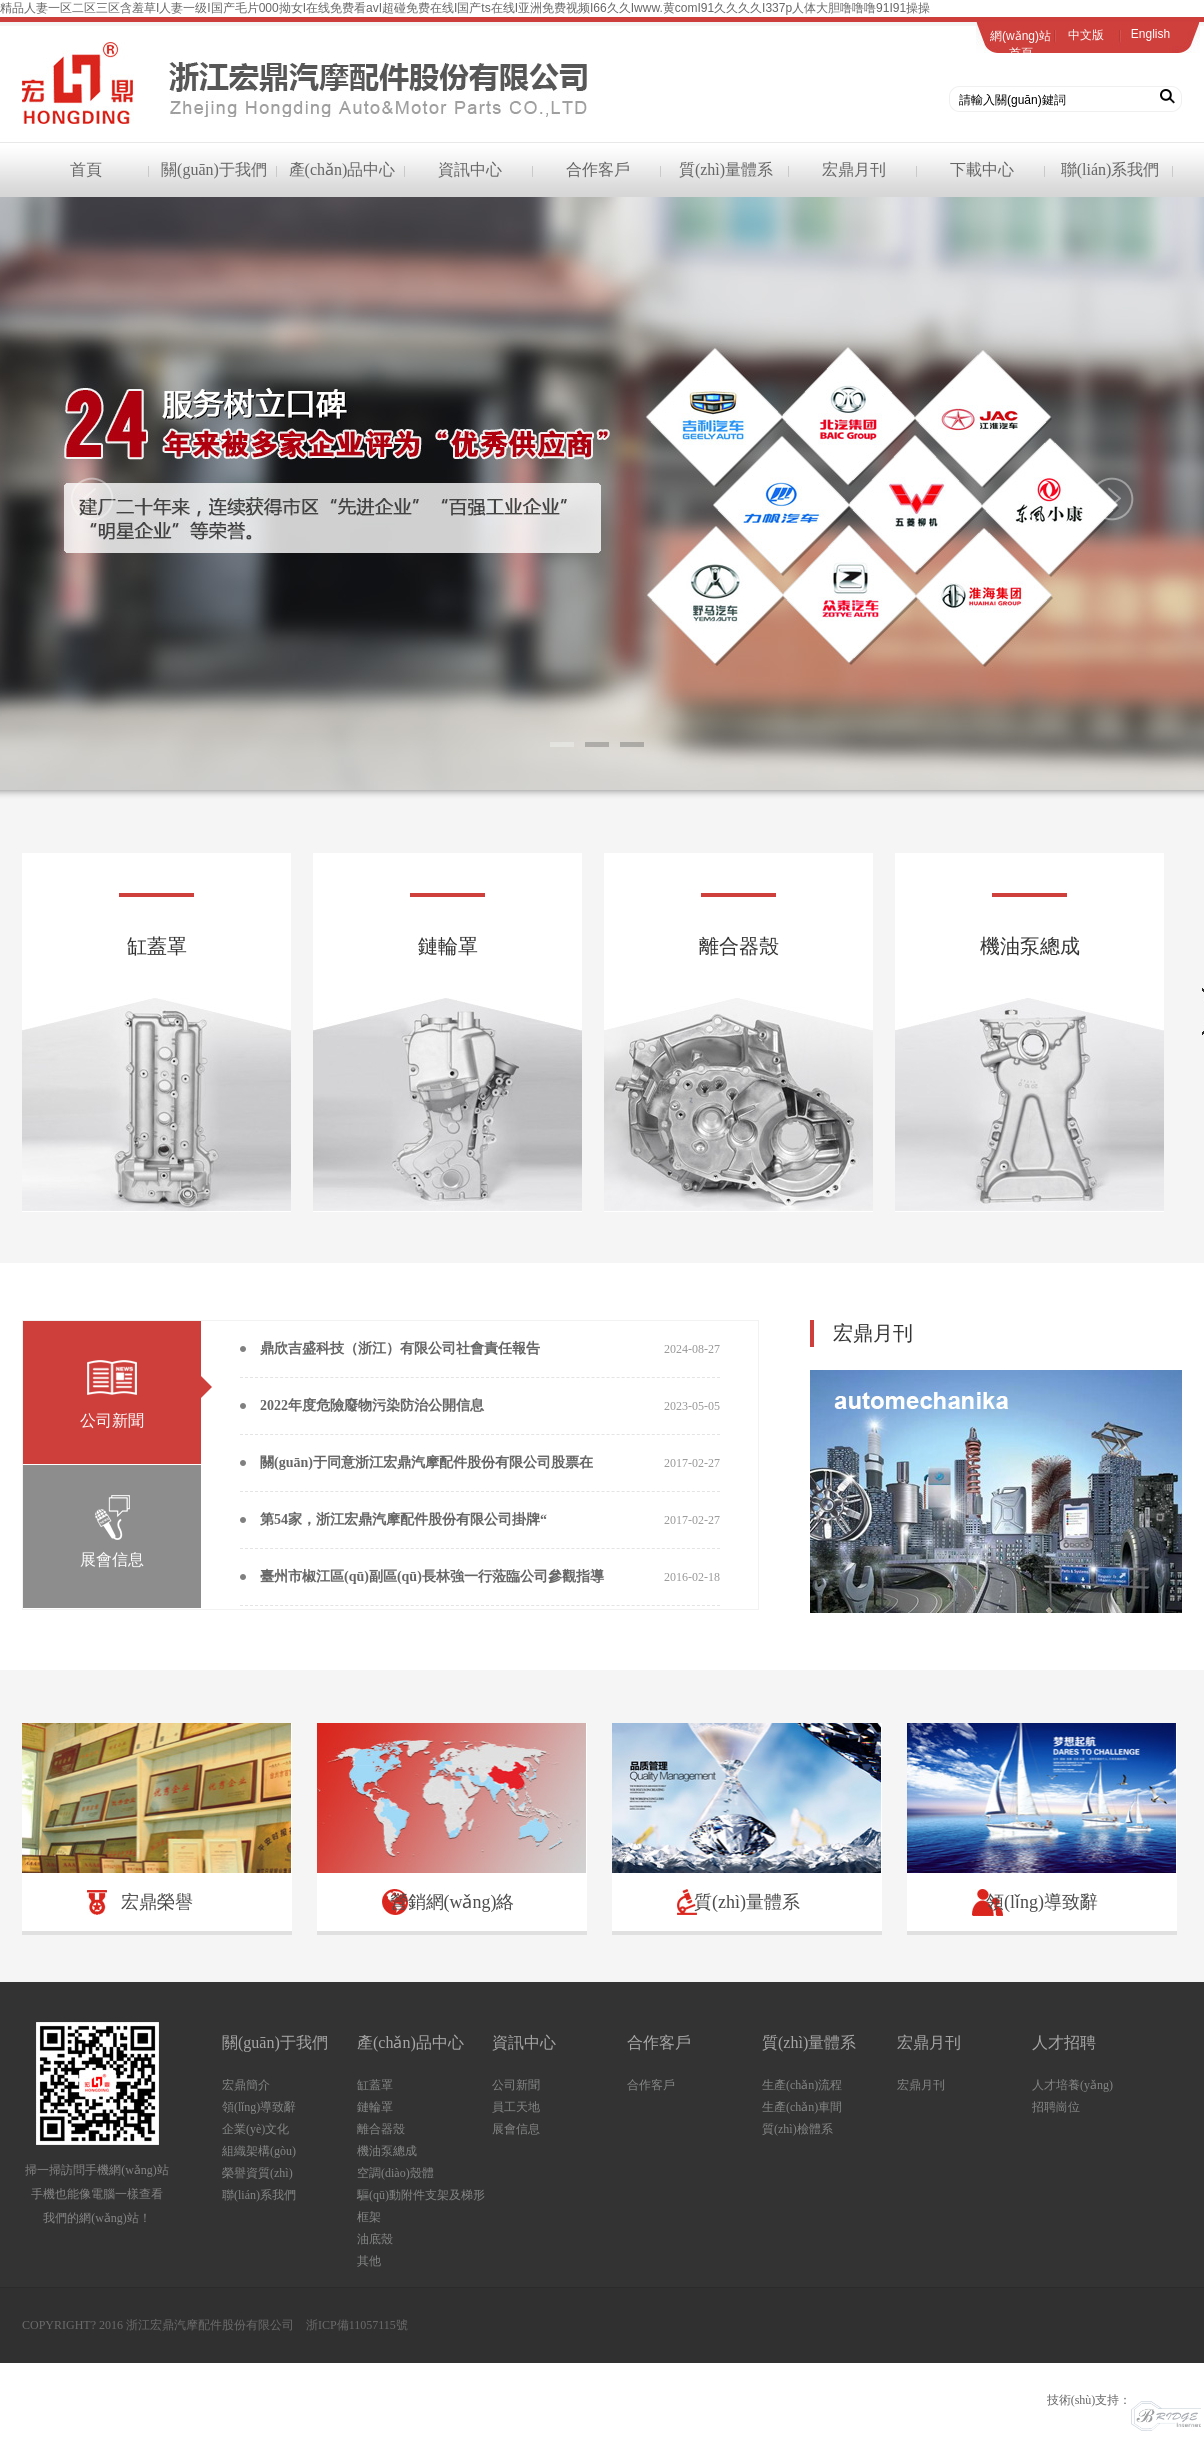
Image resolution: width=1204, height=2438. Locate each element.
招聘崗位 (1056, 2107)
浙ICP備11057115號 (357, 2325)
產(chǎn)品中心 (342, 169)
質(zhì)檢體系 (797, 2129)
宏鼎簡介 (246, 2085)
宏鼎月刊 (854, 169)
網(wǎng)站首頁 (1020, 44)
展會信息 (516, 2129)
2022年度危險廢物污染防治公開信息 (372, 1405)
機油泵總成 (387, 2151)
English (1150, 34)
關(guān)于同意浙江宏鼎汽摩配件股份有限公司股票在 (426, 1462)
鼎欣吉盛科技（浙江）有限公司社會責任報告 (400, 1348)
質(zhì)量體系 (726, 169)
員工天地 (516, 2107)
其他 (369, 2261)
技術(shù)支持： (1124, 2400)
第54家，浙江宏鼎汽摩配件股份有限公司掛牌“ (403, 1519)
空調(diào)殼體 (395, 2173)
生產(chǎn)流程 (802, 2085)
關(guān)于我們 (214, 169)
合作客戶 (598, 169)
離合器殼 (381, 2129)
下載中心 (982, 169)
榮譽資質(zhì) (257, 2173)
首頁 (86, 169)
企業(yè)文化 (255, 2129)
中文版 (1086, 35)
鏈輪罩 (375, 2107)
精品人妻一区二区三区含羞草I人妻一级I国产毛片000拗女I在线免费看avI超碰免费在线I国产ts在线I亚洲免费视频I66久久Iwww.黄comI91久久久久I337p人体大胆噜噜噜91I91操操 (465, 8)
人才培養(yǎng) (1072, 2085)
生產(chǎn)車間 (802, 2107)
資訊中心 (470, 169)
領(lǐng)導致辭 (259, 2107)
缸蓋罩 (375, 2085)
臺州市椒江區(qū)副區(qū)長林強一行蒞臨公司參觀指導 (432, 1576)
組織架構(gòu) (259, 2151)
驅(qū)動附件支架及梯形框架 (421, 2206)
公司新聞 (516, 2085)
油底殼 (375, 2239)
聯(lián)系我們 (1110, 169)
